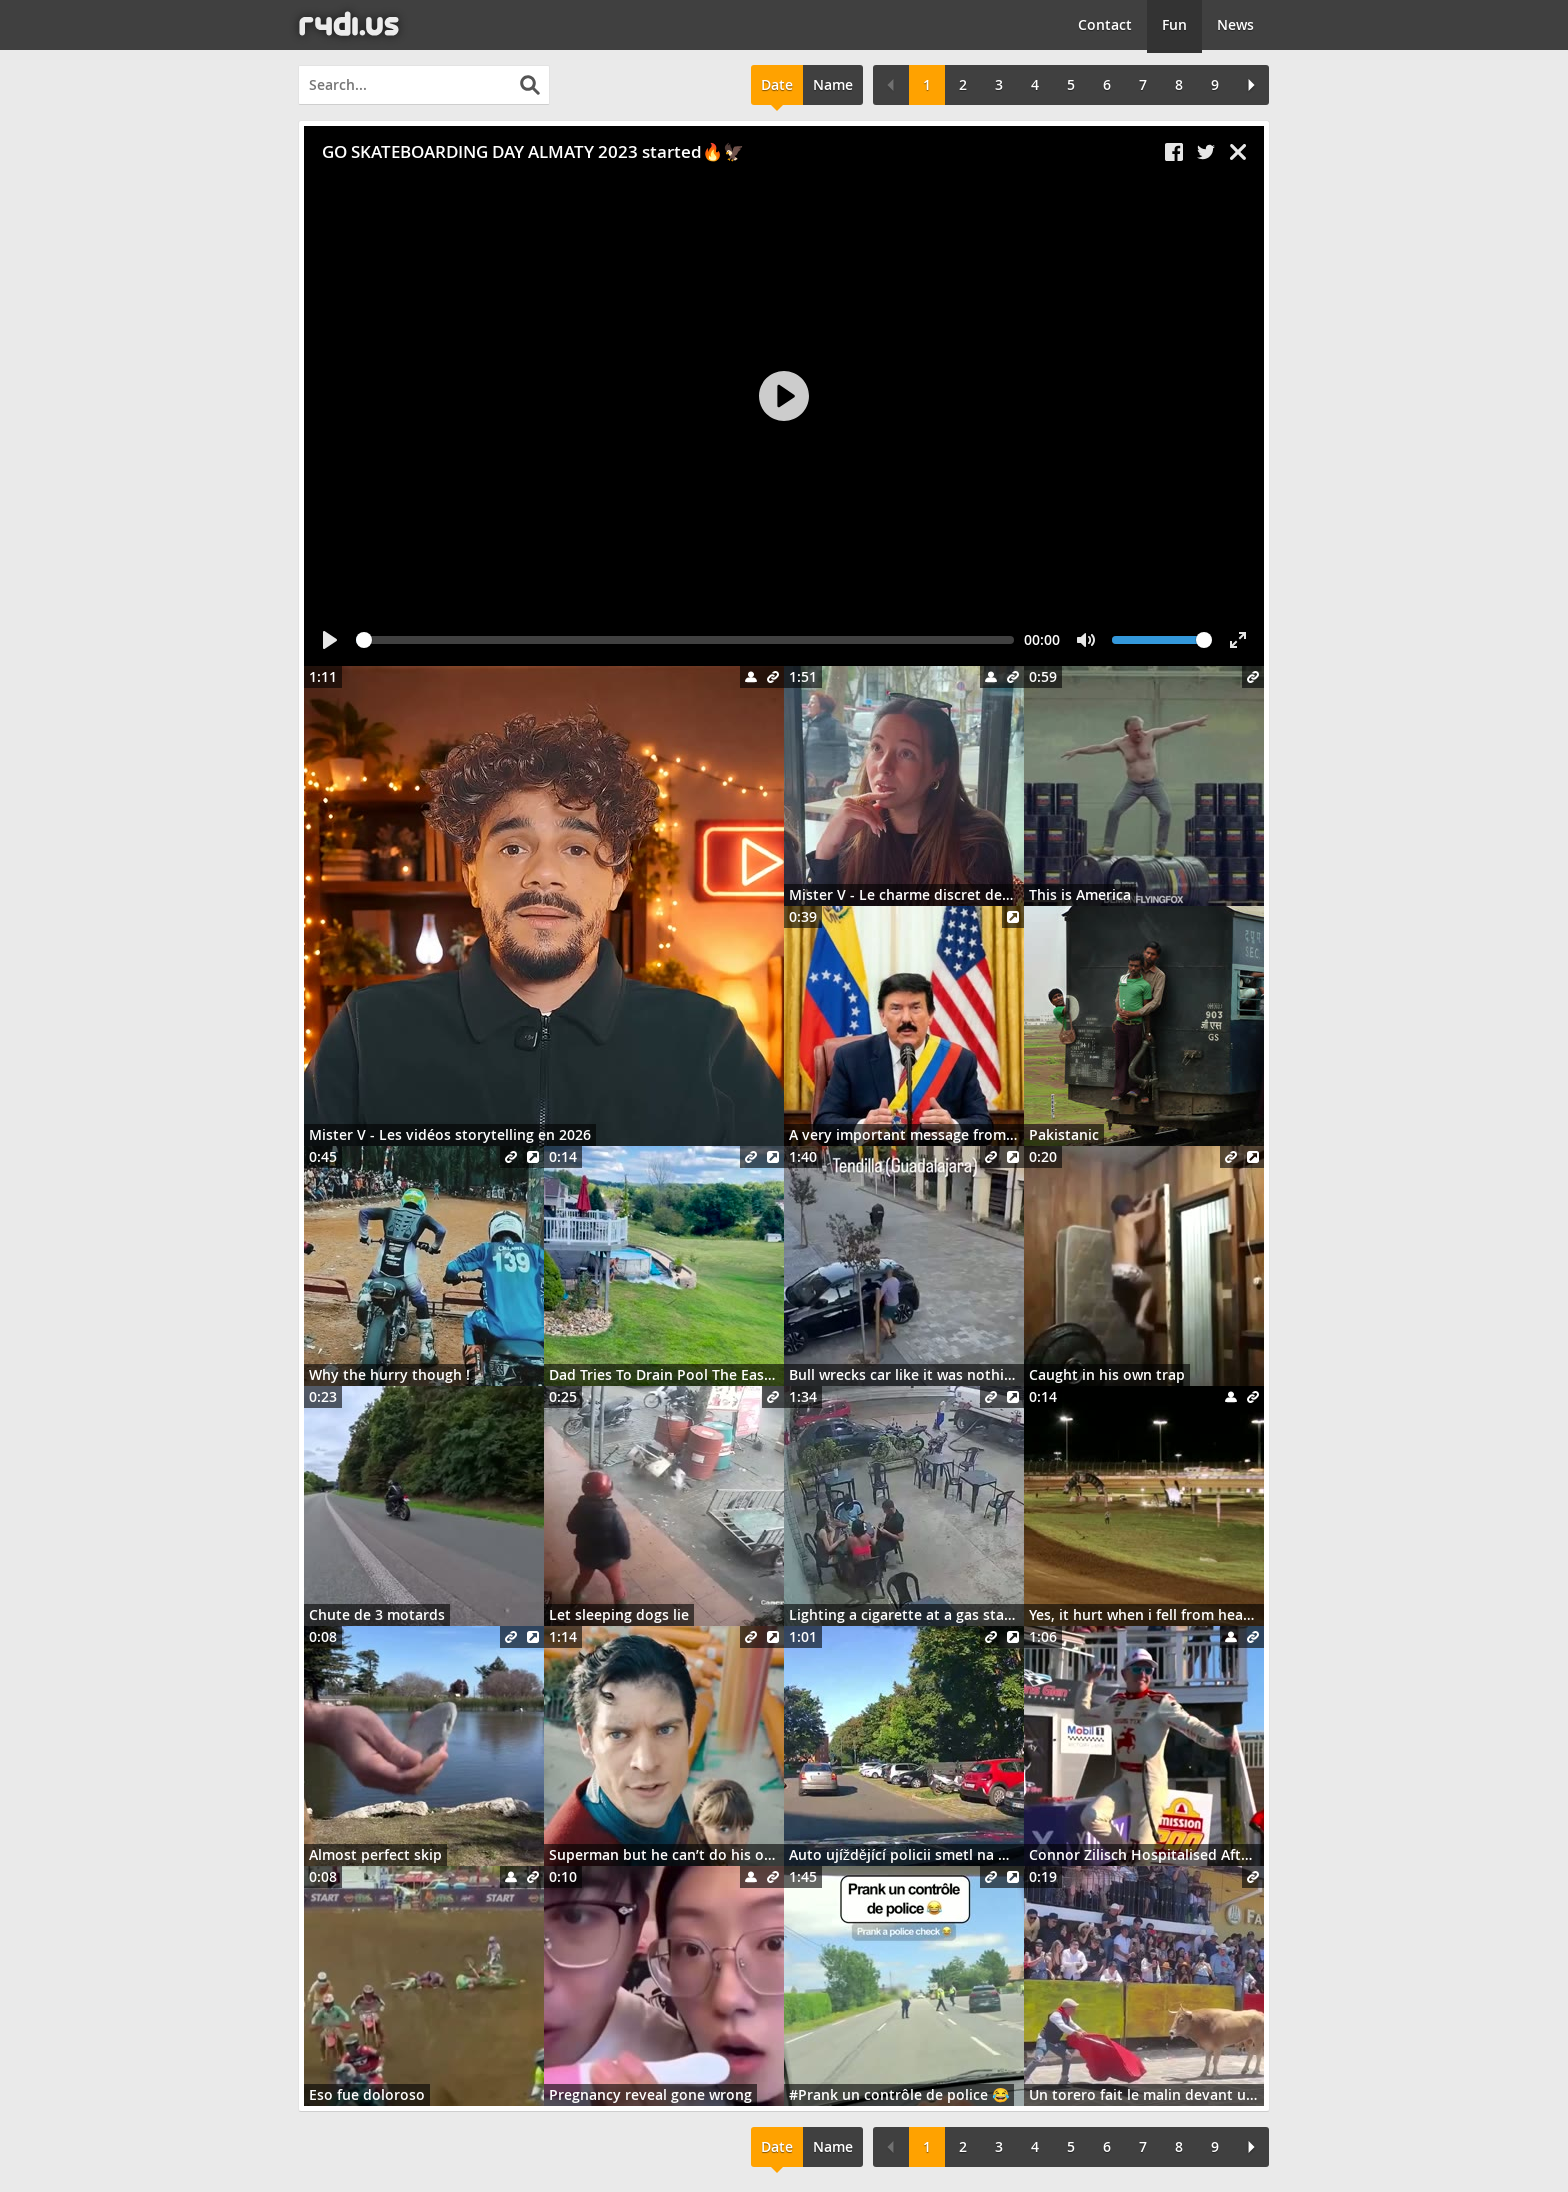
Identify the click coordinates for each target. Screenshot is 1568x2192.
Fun (1174, 24)
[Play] (784, 396)
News (1235, 24)
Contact (1105, 24)
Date (777, 84)
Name (833, 84)
